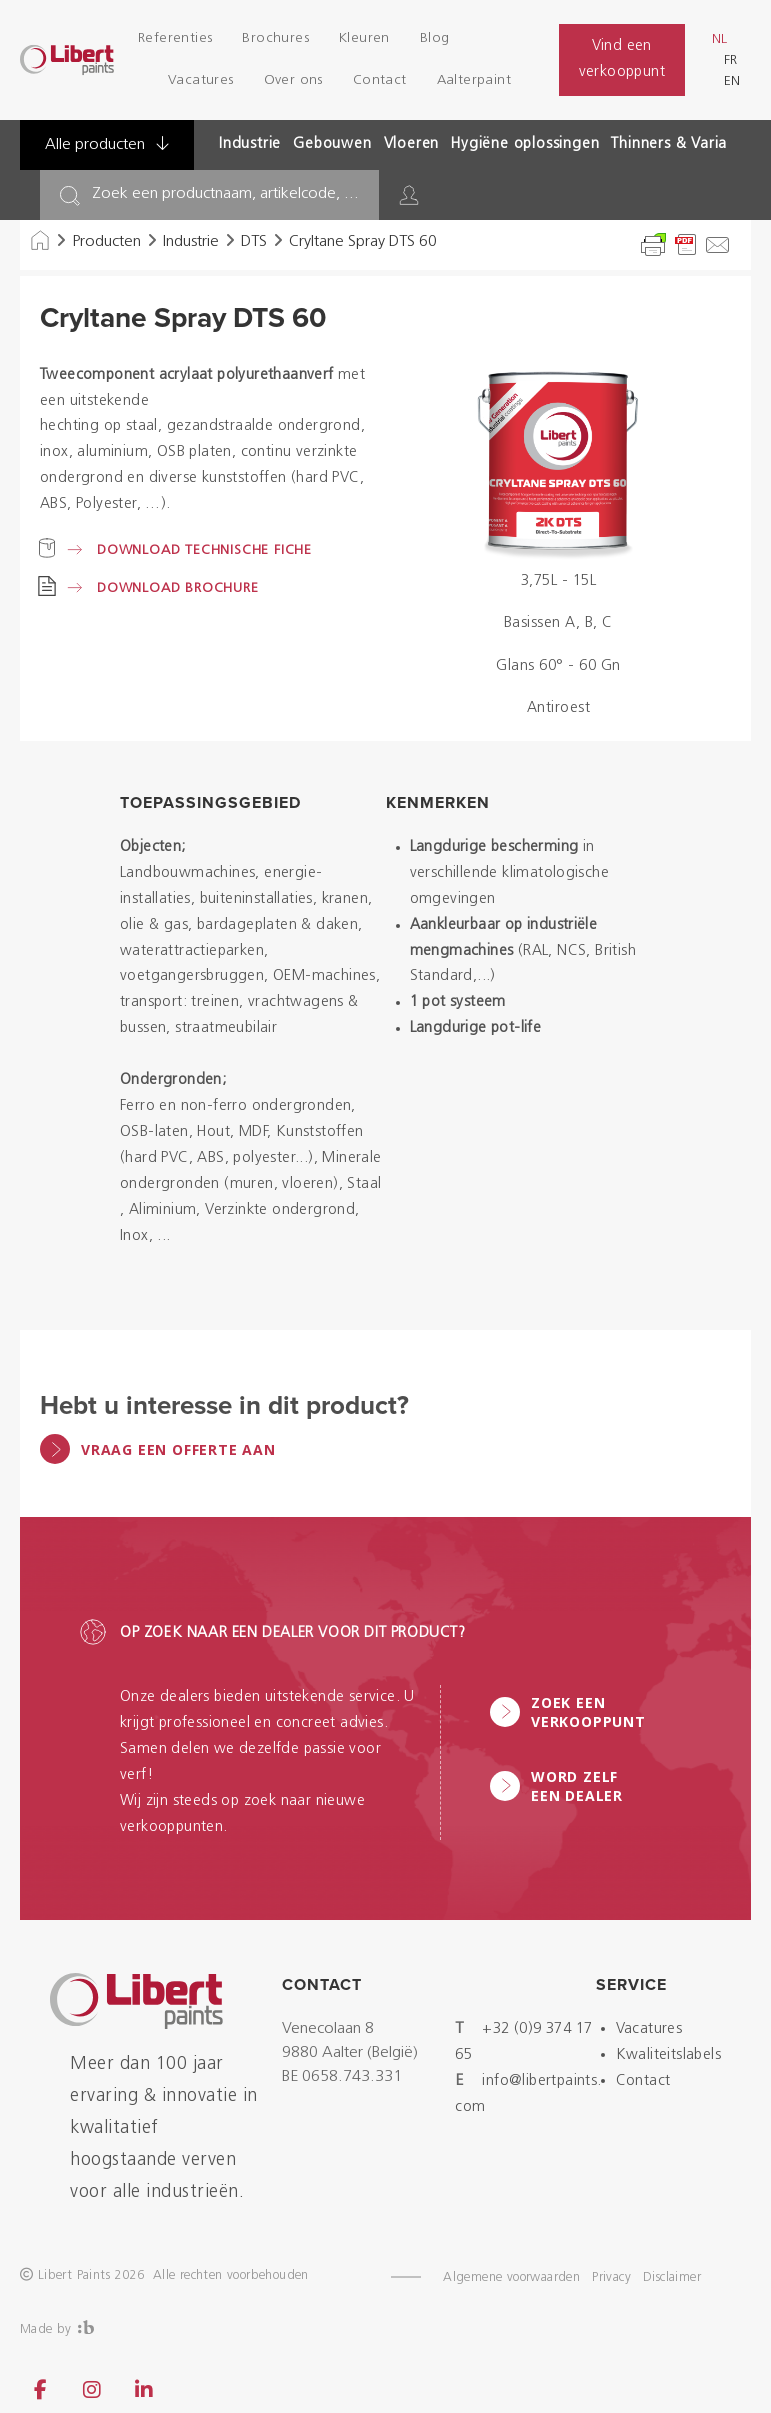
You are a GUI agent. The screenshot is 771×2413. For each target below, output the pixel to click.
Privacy (611, 2277)
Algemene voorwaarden (511, 2277)
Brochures (275, 38)
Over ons (293, 80)
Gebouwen (332, 144)
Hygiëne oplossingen (525, 144)
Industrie (250, 144)
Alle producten (107, 144)
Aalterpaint (474, 80)
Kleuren (364, 38)
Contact (380, 80)
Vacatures (201, 80)
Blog (435, 38)
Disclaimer (672, 2277)
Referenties (175, 38)
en (732, 81)
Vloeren (412, 144)
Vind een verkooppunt (622, 59)
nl (719, 39)
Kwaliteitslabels (668, 2055)
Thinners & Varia (669, 144)
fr (730, 60)
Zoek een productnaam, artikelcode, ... (225, 194)
